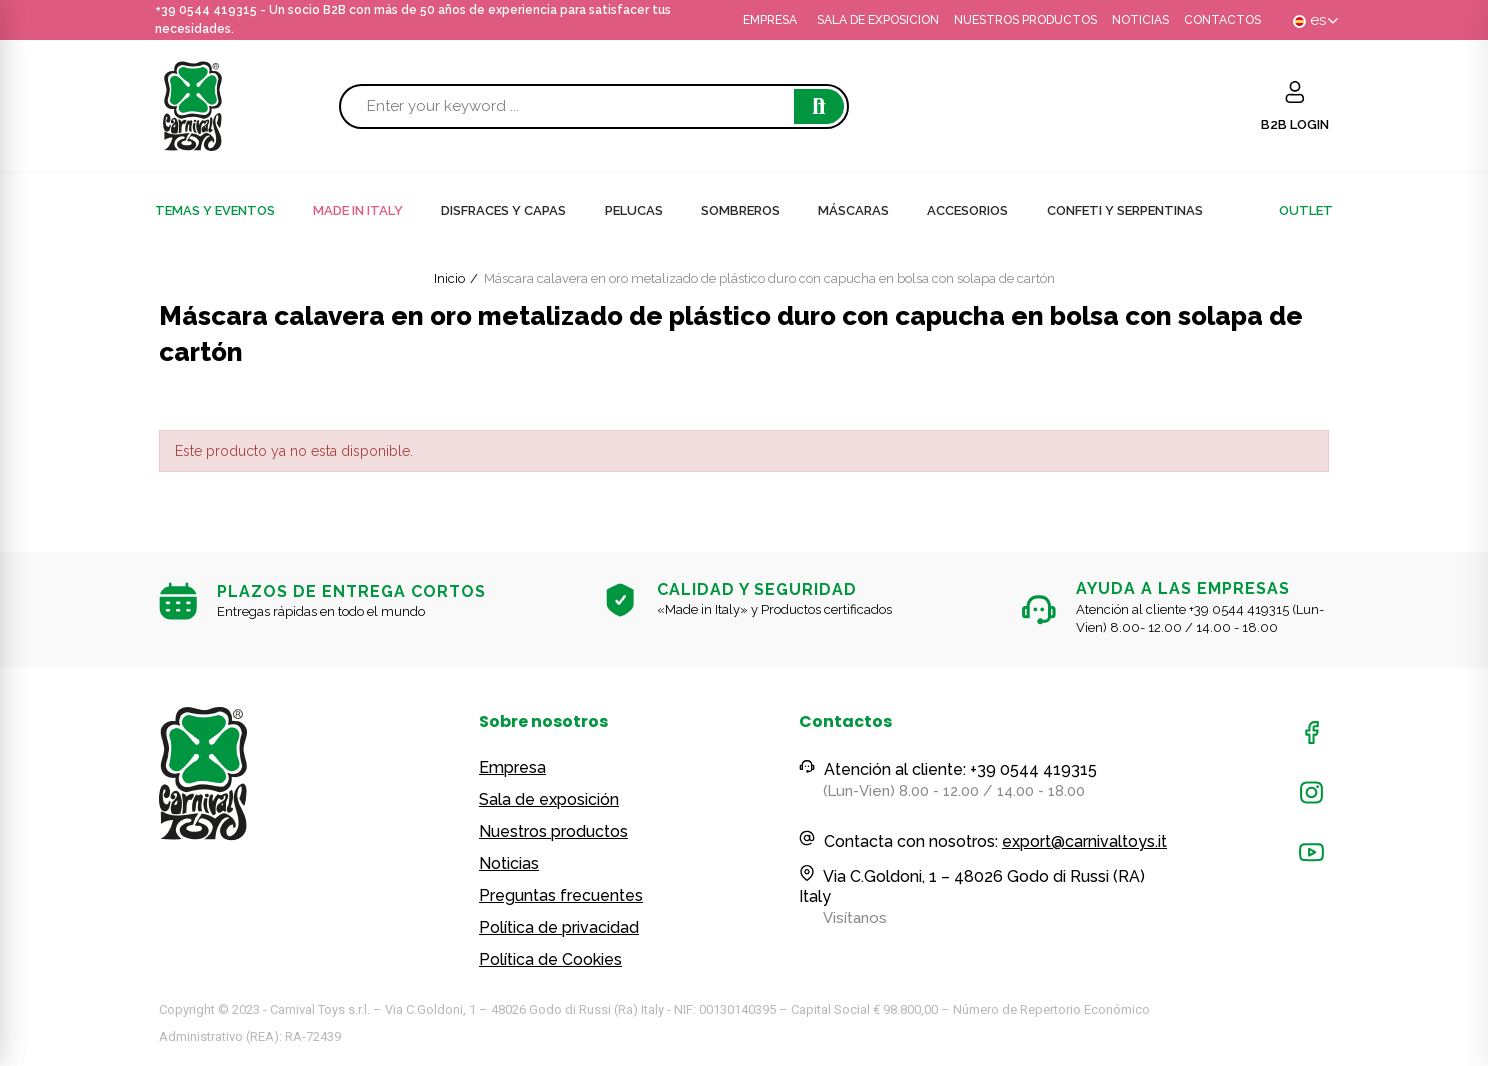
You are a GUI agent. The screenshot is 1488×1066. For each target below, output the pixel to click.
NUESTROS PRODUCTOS (1025, 20)
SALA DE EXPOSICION (878, 20)
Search (819, 106)
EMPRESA (770, 20)
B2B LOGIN (1295, 124)
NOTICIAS (1140, 20)
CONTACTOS (1222, 20)
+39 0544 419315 (206, 10)
